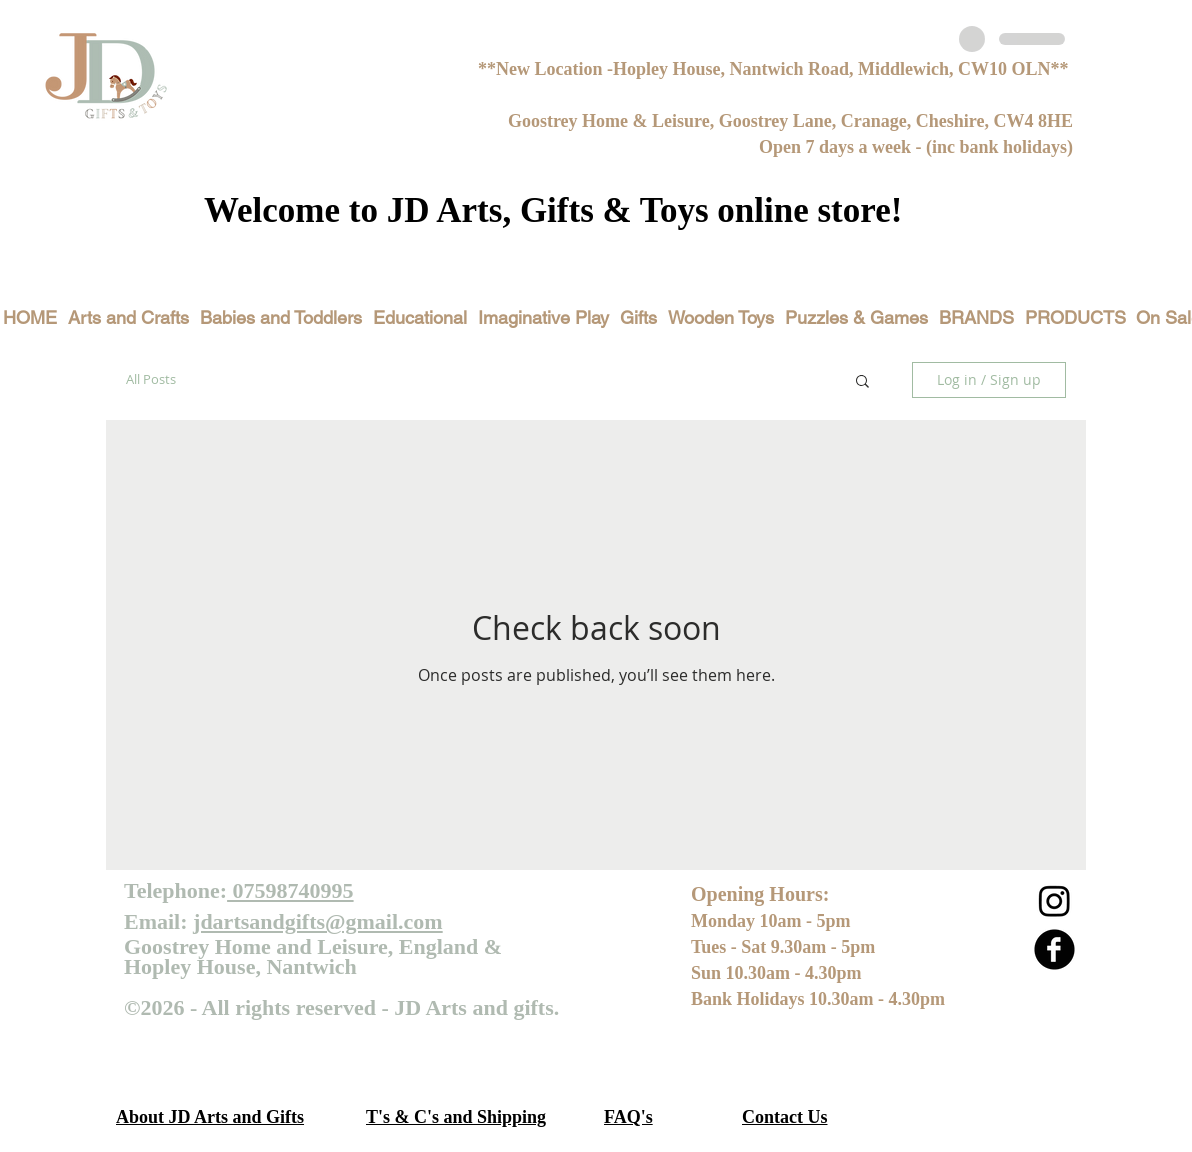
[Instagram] (1054, 900)
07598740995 (290, 890)
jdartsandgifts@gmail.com (318, 921)
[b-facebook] (1054, 949)
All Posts (151, 379)
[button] (862, 382)
